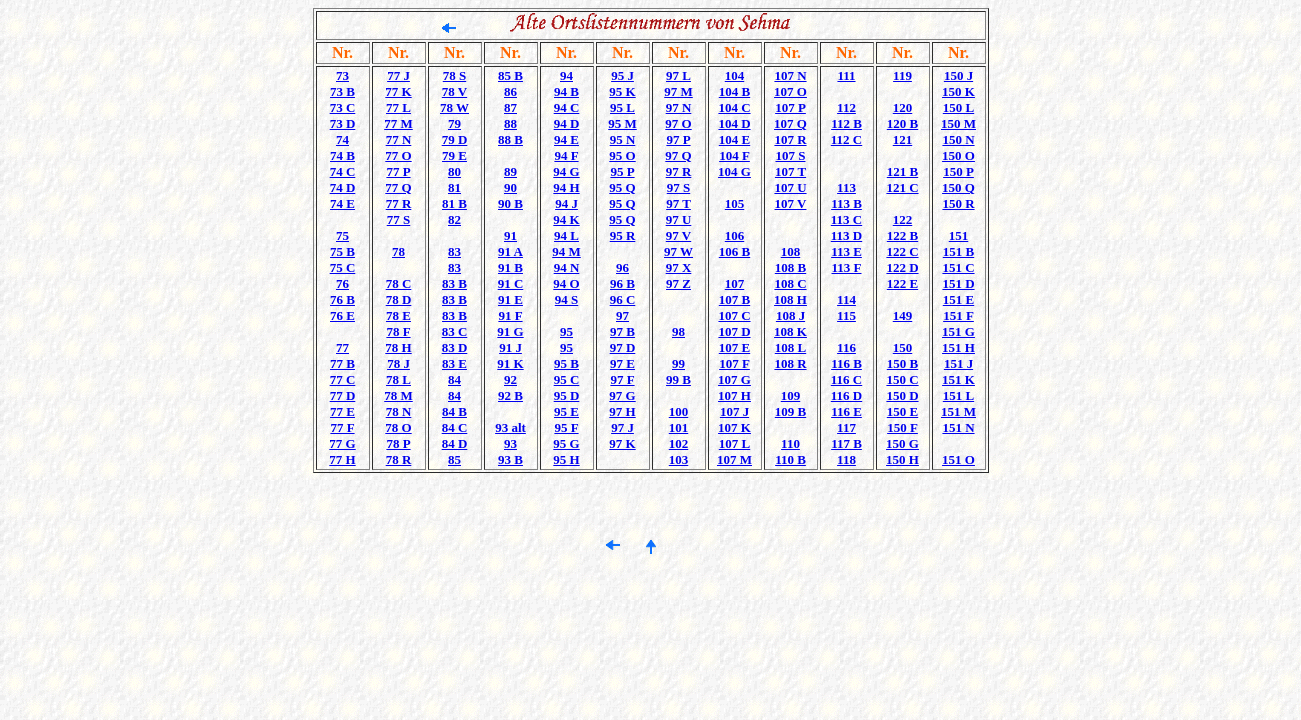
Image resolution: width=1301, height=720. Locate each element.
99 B (678, 379)
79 (454, 123)
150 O (958, 155)
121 (903, 139)
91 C (511, 283)
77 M (398, 123)
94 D (567, 123)
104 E (734, 139)
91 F (510, 315)
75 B (342, 251)
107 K (734, 427)
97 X (679, 267)
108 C (790, 283)
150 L (958, 107)
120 (903, 107)
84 (454, 379)
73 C (343, 107)
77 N (399, 139)
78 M (398, 395)
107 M (734, 459)
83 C (455, 331)
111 (846, 75)
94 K (566, 219)
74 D (343, 187)
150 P (958, 171)
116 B (846, 363)
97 (622, 315)
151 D (958, 283)
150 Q (958, 187)
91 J (510, 347)
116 (846, 347)
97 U (679, 219)
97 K (622, 443)
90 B (510, 203)
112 (846, 107)
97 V (678, 235)
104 (735, 75)
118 (846, 459)
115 (846, 315)
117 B (846, 443)
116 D (846, 395)
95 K (622, 91)
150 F (902, 427)
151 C (958, 267)
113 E (846, 251)
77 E (342, 411)
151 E (958, 299)
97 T (678, 203)
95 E (566, 411)
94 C (567, 107)
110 (790, 443)
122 (903, 219)
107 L (734, 443)
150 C (902, 379)
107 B (734, 299)
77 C (343, 379)
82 (454, 219)
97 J (622, 427)
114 (846, 299)
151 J (958, 363)
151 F (958, 315)
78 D (399, 299)
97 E (622, 363)
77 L (398, 107)
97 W (678, 251)
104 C (734, 107)
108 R (790, 363)
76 (342, 283)
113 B (846, 203)
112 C (846, 139)
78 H (398, 347)
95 (566, 331)
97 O (678, 123)
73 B (342, 91)
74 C (343, 171)
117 (846, 427)
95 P (622, 171)
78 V (454, 91)
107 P (790, 107)
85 (454, 459)
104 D (734, 123)
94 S (566, 299)
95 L (622, 107)
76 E (342, 315)
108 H (790, 299)
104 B (734, 91)
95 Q (622, 187)
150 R (958, 203)
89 (510, 171)
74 (342, 139)
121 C (902, 187)
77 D (343, 395)
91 (510, 235)
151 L (958, 395)
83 (454, 251)
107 (735, 283)
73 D (343, 123)
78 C (399, 283)
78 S (454, 75)
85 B (510, 75)
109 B (790, 411)
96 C (623, 299)
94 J (566, 203)
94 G (566, 171)
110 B (790, 459)
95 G (566, 443)
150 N (958, 139)
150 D (902, 395)
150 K (958, 91)
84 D (455, 443)
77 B (342, 363)
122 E (902, 283)
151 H (958, 347)
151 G (958, 331)
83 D (455, 347)
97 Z (678, 283)
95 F (566, 427)
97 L (678, 75)
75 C (343, 267)
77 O (398, 155)
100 (679, 411)
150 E (902, 411)
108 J (790, 315)
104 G (734, 171)
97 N (679, 107)
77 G (342, 443)
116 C (846, 379)
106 (735, 235)
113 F (847, 267)
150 (903, 347)
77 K (398, 91)
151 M (958, 411)
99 (678, 363)
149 (903, 315)
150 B (902, 363)
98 (678, 331)
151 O (958, 459)
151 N (958, 427)
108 (791, 251)
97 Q (678, 155)
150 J (958, 75)
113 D (846, 235)
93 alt (510, 427)
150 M (958, 123)
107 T (790, 171)
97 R (679, 171)
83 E (454, 363)
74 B (342, 155)
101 (679, 427)
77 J (398, 75)
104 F (734, 155)
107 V (791, 203)
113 (846, 187)
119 (902, 75)
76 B (342, 299)
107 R (790, 139)
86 (510, 91)
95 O (622, 155)
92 (510, 379)
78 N (399, 411)
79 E (454, 155)
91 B (510, 267)
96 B (622, 283)
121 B (902, 171)
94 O (566, 283)
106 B (734, 251)
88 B (510, 139)
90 (510, 187)
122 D (902, 267)
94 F (566, 155)
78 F (398, 331)
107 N (790, 75)
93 (510, 443)
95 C (567, 379)
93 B (510, 459)
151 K (958, 379)
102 (679, 443)
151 (959, 235)
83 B (454, 283)
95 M (622, 123)
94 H (566, 187)
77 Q (398, 187)
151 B (958, 251)
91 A (510, 251)
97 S (678, 187)
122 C (902, 251)
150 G (902, 443)
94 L (566, 235)
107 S (791, 155)
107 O (790, 91)
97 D (623, 347)
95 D (567, 395)
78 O (398, 427)
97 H (622, 411)
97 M (678, 91)
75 (342, 235)
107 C (734, 315)
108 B (790, 267)
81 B (454, 203)
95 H (566, 459)
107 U (790, 187)
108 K (790, 331)
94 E (566, 139)
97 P (678, 139)
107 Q (790, 123)
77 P (398, 171)
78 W (454, 107)
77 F (342, 427)
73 (342, 75)
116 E (846, 411)
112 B (846, 123)
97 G (622, 395)
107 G (734, 379)
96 (622, 267)
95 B (566, 363)
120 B (902, 123)
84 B (454, 411)
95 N (623, 139)
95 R (623, 235)
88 (510, 123)
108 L (790, 347)
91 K (510, 363)
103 (679, 459)
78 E (398, 315)
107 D (734, 331)
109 (791, 395)
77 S (398, 219)
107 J (734, 411)
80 (454, 171)
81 (454, 187)
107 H (734, 395)
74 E (342, 203)
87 (510, 107)
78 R (399, 459)
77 (342, 347)
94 (566, 75)
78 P (398, 443)
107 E (734, 347)
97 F (622, 379)
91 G (510, 331)
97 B (622, 331)
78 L (398, 379)
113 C (846, 219)
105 (735, 203)
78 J (398, 363)
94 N (567, 267)
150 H (902, 459)
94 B (566, 91)
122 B (902, 235)
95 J (622, 75)
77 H (342, 459)
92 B (510, 395)
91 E (510, 299)
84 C (455, 427)
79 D (455, 139)
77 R (399, 203)
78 (398, 251)
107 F (734, 363)
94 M (566, 251)
